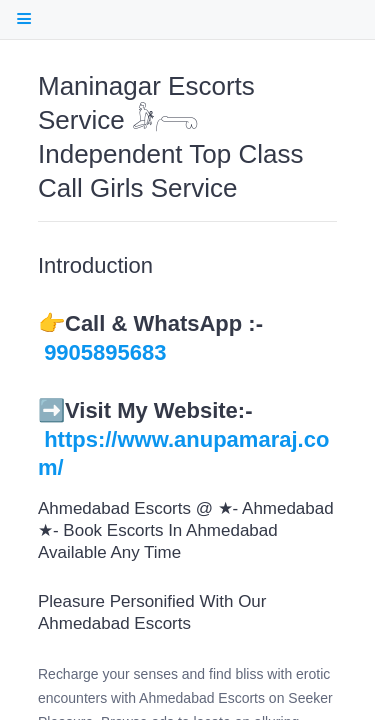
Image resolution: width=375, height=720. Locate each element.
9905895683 (105, 352)
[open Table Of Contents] (23, 18)
